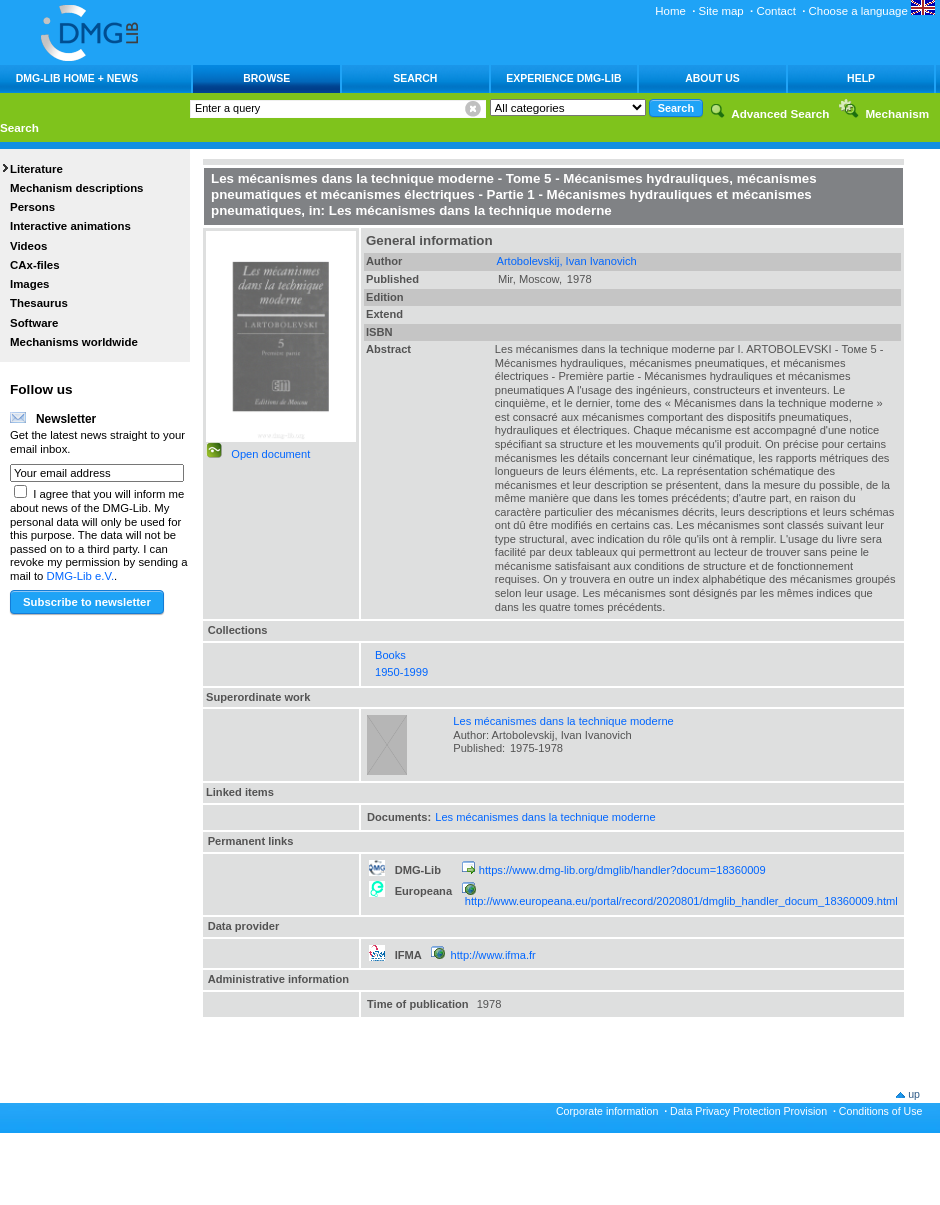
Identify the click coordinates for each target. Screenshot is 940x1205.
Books (390, 655)
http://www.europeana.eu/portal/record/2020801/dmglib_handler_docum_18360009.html (681, 901)
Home (670, 11)
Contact (775, 11)
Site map (721, 11)
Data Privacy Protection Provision (748, 1111)
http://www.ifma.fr (493, 955)
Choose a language (872, 11)
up (914, 1094)
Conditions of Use (881, 1111)
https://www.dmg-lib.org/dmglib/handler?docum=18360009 (622, 870)
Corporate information (607, 1111)
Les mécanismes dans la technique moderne (563, 721)
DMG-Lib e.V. (81, 576)
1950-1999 (401, 672)
